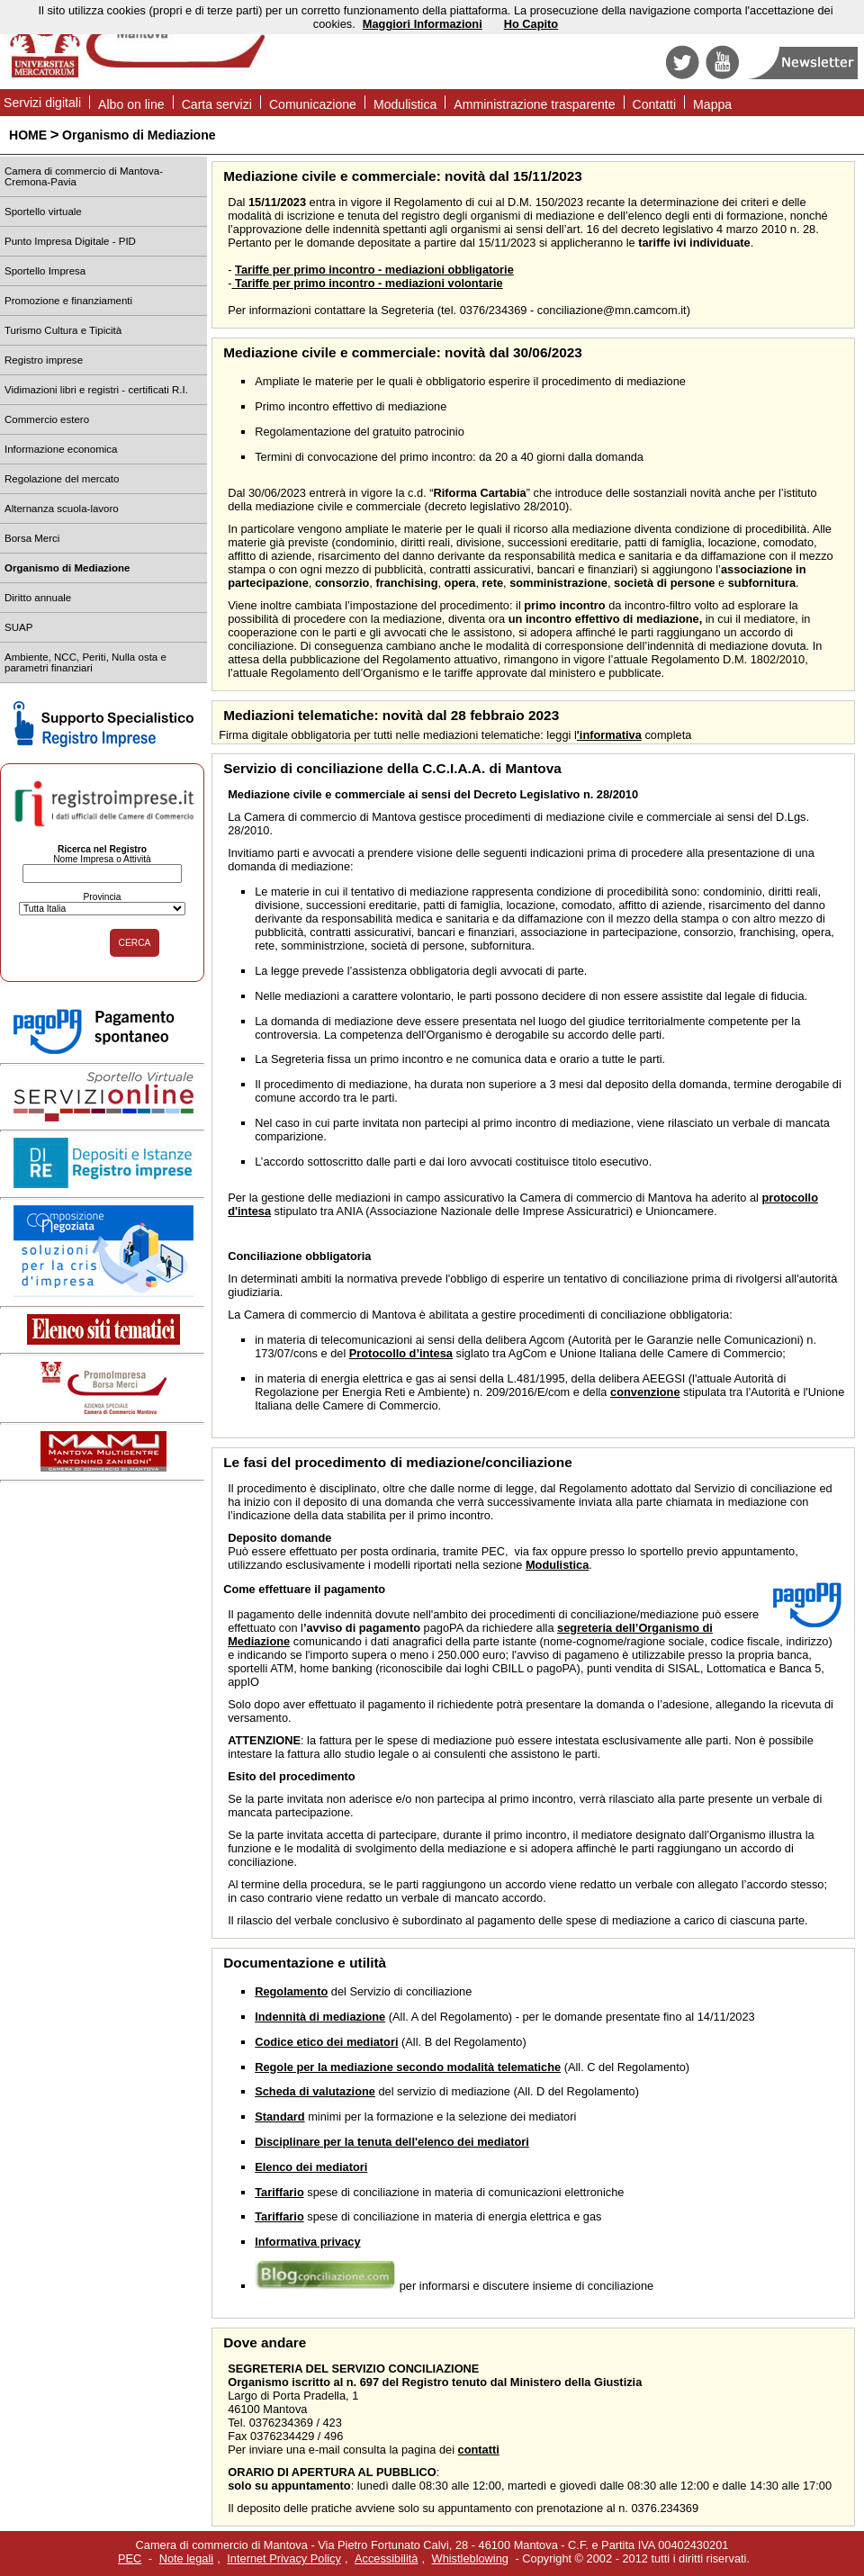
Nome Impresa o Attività (102, 859)
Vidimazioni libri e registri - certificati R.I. (96, 389)
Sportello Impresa (45, 271)
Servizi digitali (42, 102)
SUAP (18, 627)
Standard (279, 2116)
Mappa (712, 104)
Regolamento (291, 1991)
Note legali (186, 2558)
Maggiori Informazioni (422, 24)
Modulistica (405, 104)
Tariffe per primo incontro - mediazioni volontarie (366, 283)
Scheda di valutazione (315, 2091)
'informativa (609, 735)
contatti (479, 2449)
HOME (28, 135)
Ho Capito (531, 24)
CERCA (135, 943)
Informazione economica (60, 449)
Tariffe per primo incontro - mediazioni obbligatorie (374, 269)
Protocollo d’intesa (401, 1353)
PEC (129, 2558)
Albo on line (131, 104)
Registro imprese (43, 360)
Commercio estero (46, 419)
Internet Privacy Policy (284, 2558)
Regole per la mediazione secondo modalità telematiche (408, 2067)
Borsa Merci (31, 538)
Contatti (655, 104)
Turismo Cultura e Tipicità (63, 330)
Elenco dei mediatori (311, 2167)
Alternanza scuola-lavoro (61, 508)
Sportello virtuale (43, 211)
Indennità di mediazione (320, 2016)
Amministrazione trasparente (534, 104)
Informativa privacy (307, 2241)
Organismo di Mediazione (139, 135)
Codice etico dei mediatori (326, 2042)
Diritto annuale (37, 597)
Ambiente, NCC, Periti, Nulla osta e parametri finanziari (85, 662)
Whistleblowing (470, 2558)
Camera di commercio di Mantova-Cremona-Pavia (83, 176)
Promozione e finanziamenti (68, 300)
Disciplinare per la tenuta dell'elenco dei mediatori (392, 2141)
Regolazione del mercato (61, 478)
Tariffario (279, 2192)
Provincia (102, 897)
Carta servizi (217, 104)
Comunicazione (312, 104)
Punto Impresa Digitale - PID (70, 241)
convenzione (645, 1392)
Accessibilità (386, 2558)
